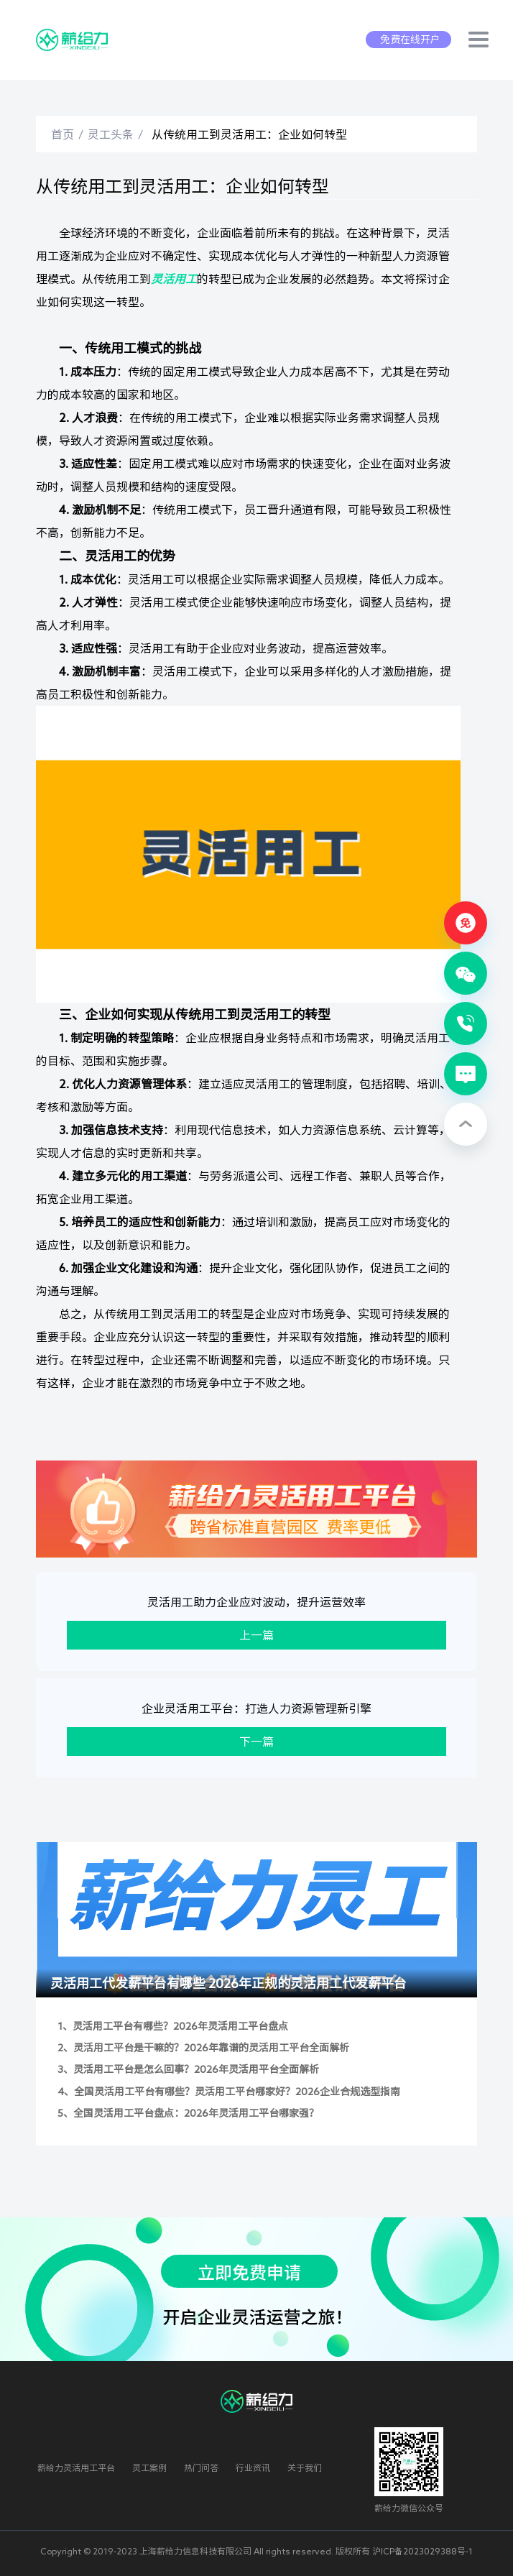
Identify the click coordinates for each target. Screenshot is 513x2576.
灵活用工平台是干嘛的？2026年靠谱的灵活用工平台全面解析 (211, 2048)
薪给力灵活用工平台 (76, 2467)
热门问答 (201, 2467)
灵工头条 (111, 134)
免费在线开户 (410, 39)
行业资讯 (253, 2467)
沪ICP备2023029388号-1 (422, 2551)
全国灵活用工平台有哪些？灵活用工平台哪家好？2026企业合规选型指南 (237, 2092)
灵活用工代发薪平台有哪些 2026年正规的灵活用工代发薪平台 (228, 1983)
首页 (62, 134)
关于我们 (304, 2467)
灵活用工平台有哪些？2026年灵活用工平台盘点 (180, 2026)
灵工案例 (149, 2467)
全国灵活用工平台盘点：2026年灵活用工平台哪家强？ (196, 2113)
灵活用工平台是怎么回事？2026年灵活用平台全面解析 (196, 2069)
